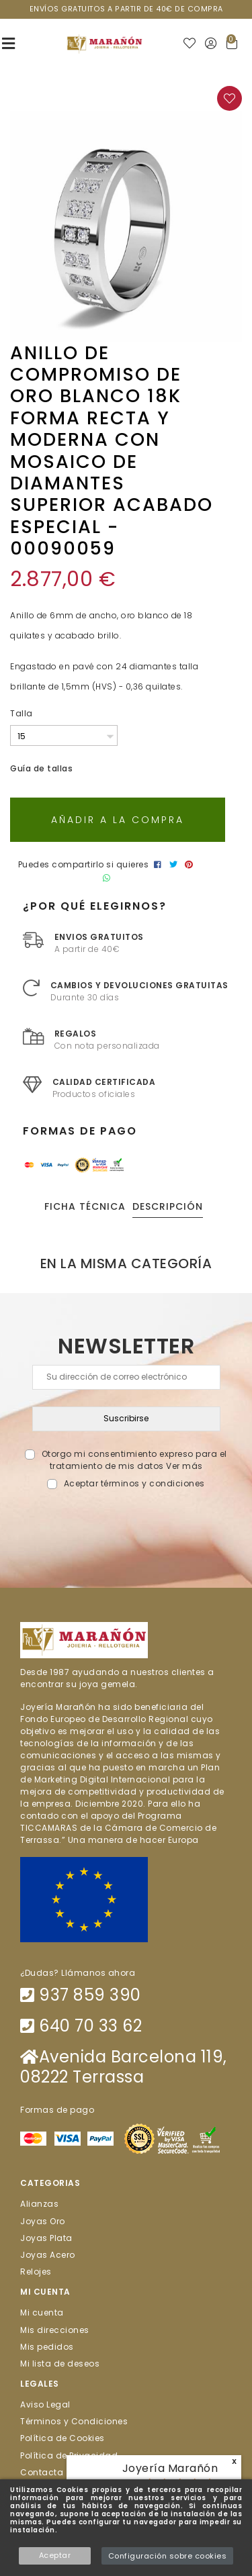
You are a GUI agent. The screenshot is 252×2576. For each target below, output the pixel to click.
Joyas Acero (47, 2254)
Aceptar (55, 2555)
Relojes (36, 2271)
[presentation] (126, 1521)
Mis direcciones (54, 2329)
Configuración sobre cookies (167, 2555)
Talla (21, 713)
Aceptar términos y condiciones (134, 1483)
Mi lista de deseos (59, 2363)
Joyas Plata (46, 2237)
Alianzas (39, 2203)
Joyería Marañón (170, 2468)
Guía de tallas (41, 768)
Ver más (184, 1466)
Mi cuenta (42, 2312)
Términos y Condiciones (74, 2421)
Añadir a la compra (117, 819)
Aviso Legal (45, 2404)
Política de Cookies (62, 2438)
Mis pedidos (47, 2346)
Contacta (41, 2471)
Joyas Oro (42, 2220)
